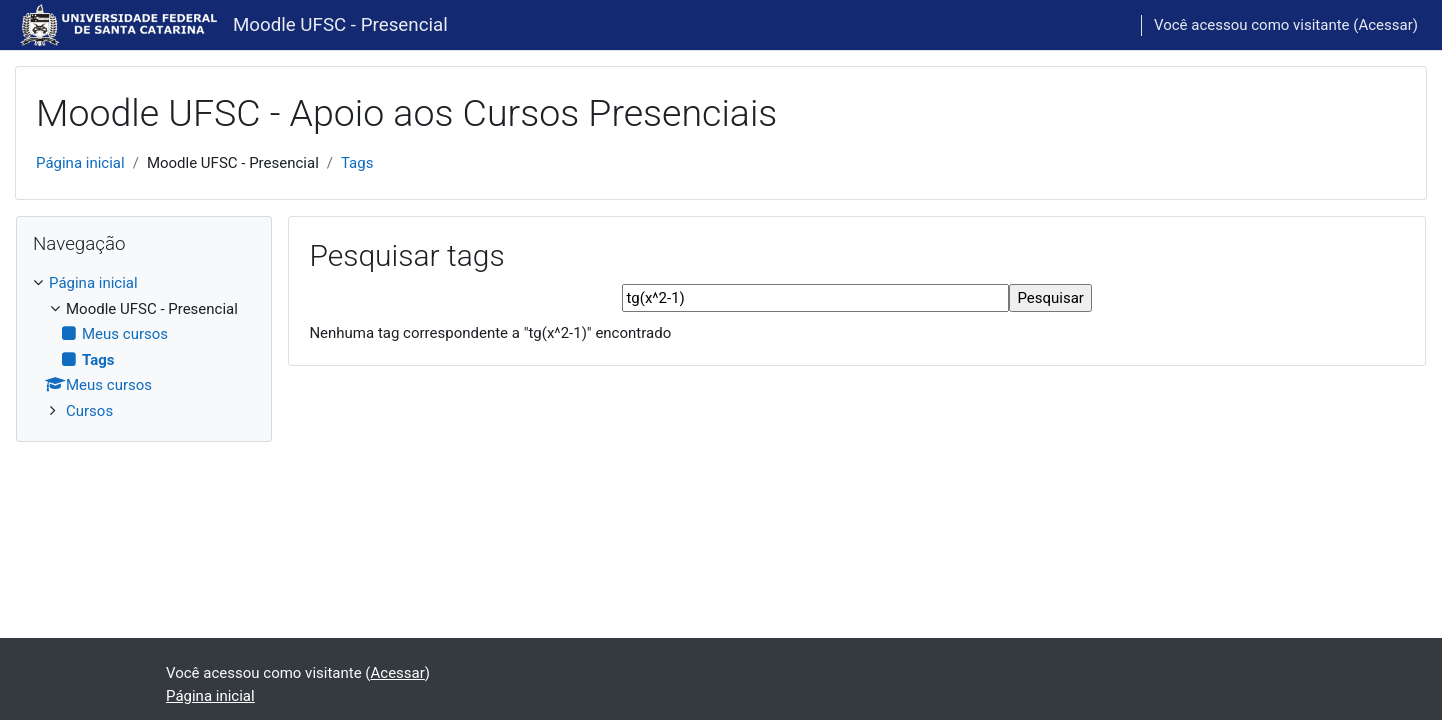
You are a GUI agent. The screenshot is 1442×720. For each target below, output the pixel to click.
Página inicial (80, 163)
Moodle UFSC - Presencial (340, 25)
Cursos (89, 411)
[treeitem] (144, 347)
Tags (357, 163)
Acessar (1385, 25)
